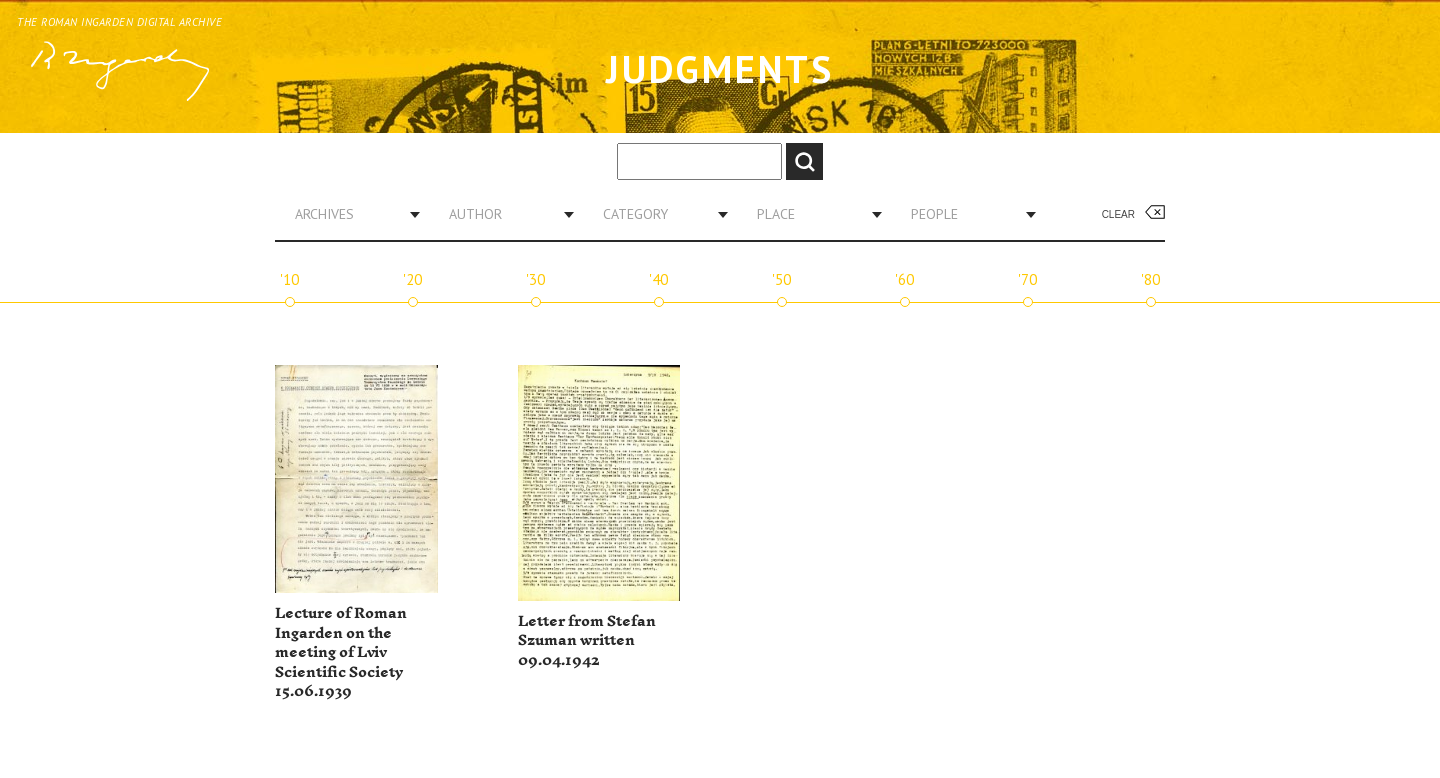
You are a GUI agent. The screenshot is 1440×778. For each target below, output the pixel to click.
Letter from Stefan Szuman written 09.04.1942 (587, 641)
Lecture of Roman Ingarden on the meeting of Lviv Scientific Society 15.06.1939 (341, 652)
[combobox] (350, 214)
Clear (1118, 214)
